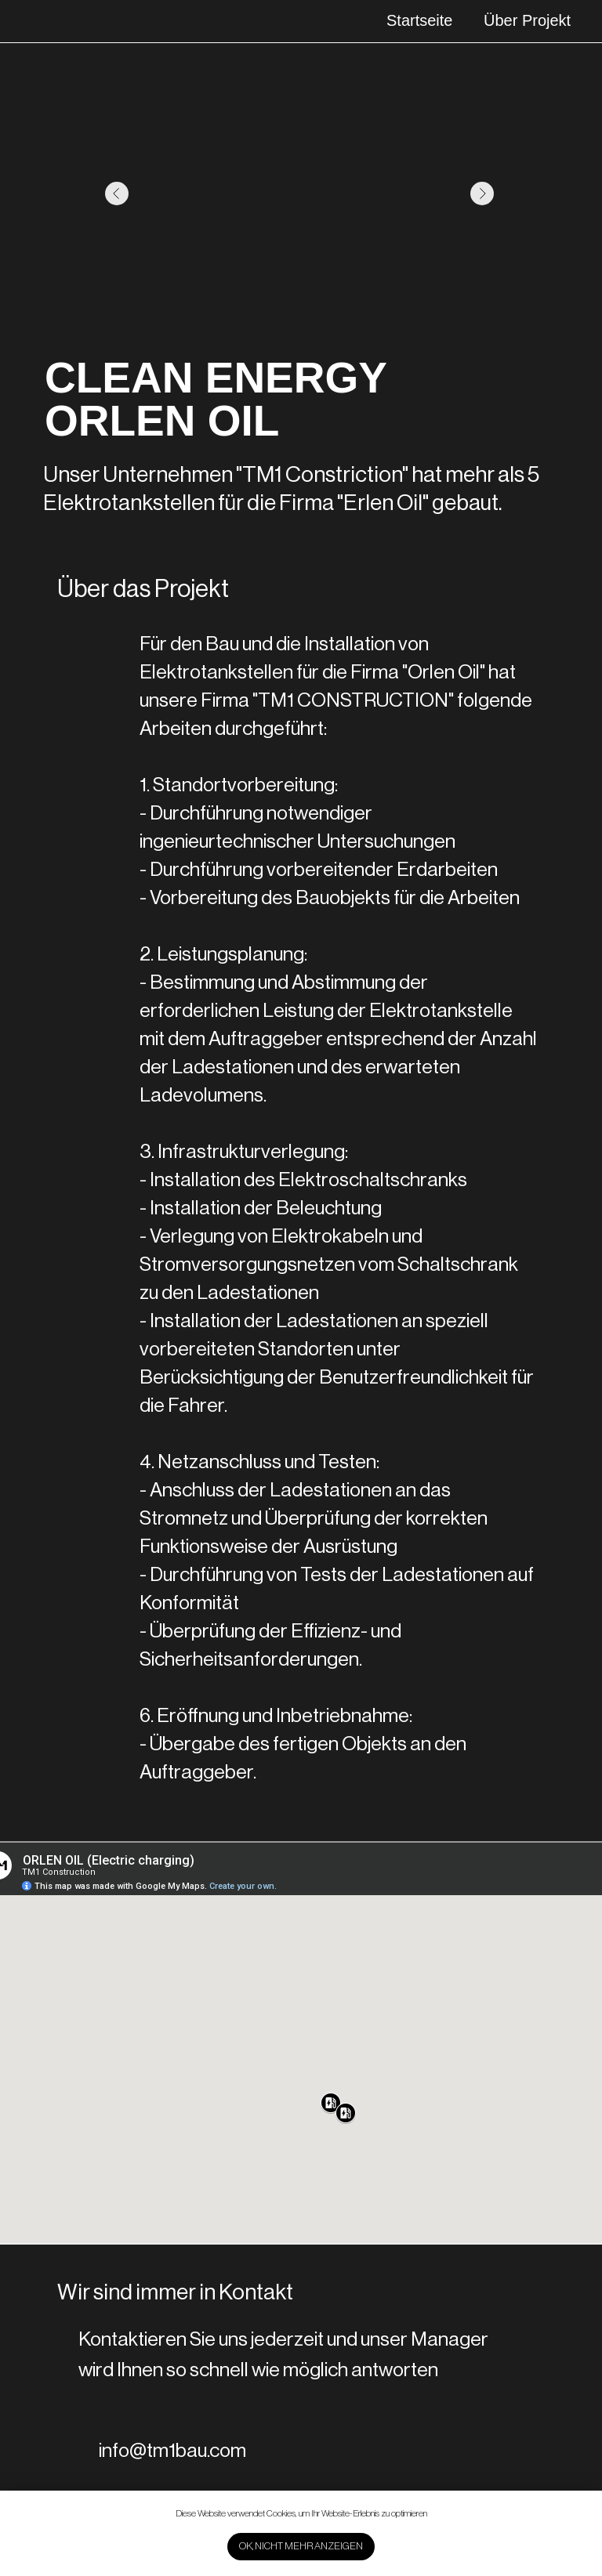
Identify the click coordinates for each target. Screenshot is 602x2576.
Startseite (419, 20)
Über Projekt (527, 20)
